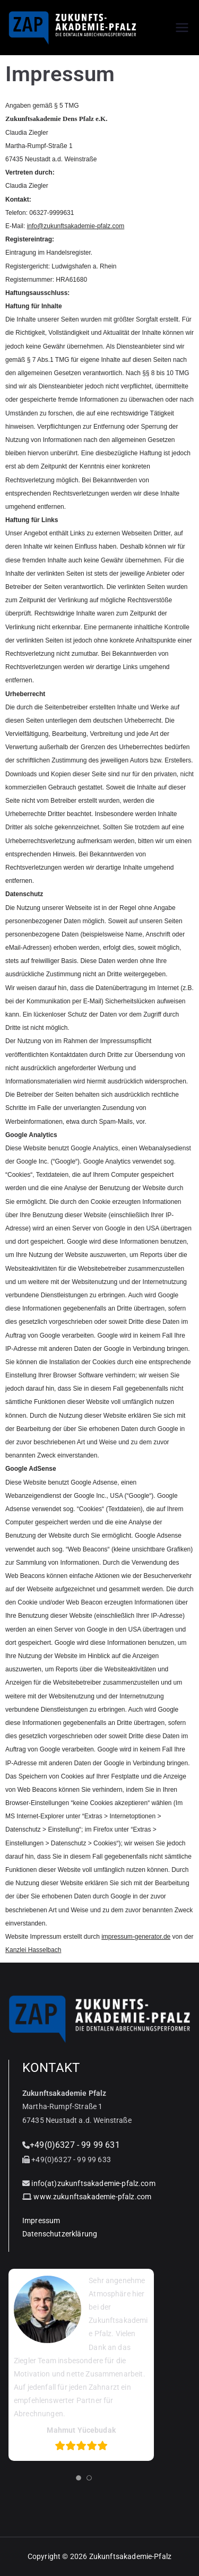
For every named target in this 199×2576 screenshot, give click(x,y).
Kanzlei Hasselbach (33, 1950)
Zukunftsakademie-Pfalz (130, 2556)
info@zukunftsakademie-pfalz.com (76, 226)
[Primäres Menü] (182, 27)
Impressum (41, 2220)
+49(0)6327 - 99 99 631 (75, 2145)
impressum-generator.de (135, 1936)
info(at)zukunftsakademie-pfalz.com (93, 2183)
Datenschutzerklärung (59, 2234)
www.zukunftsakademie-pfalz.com (92, 2196)
